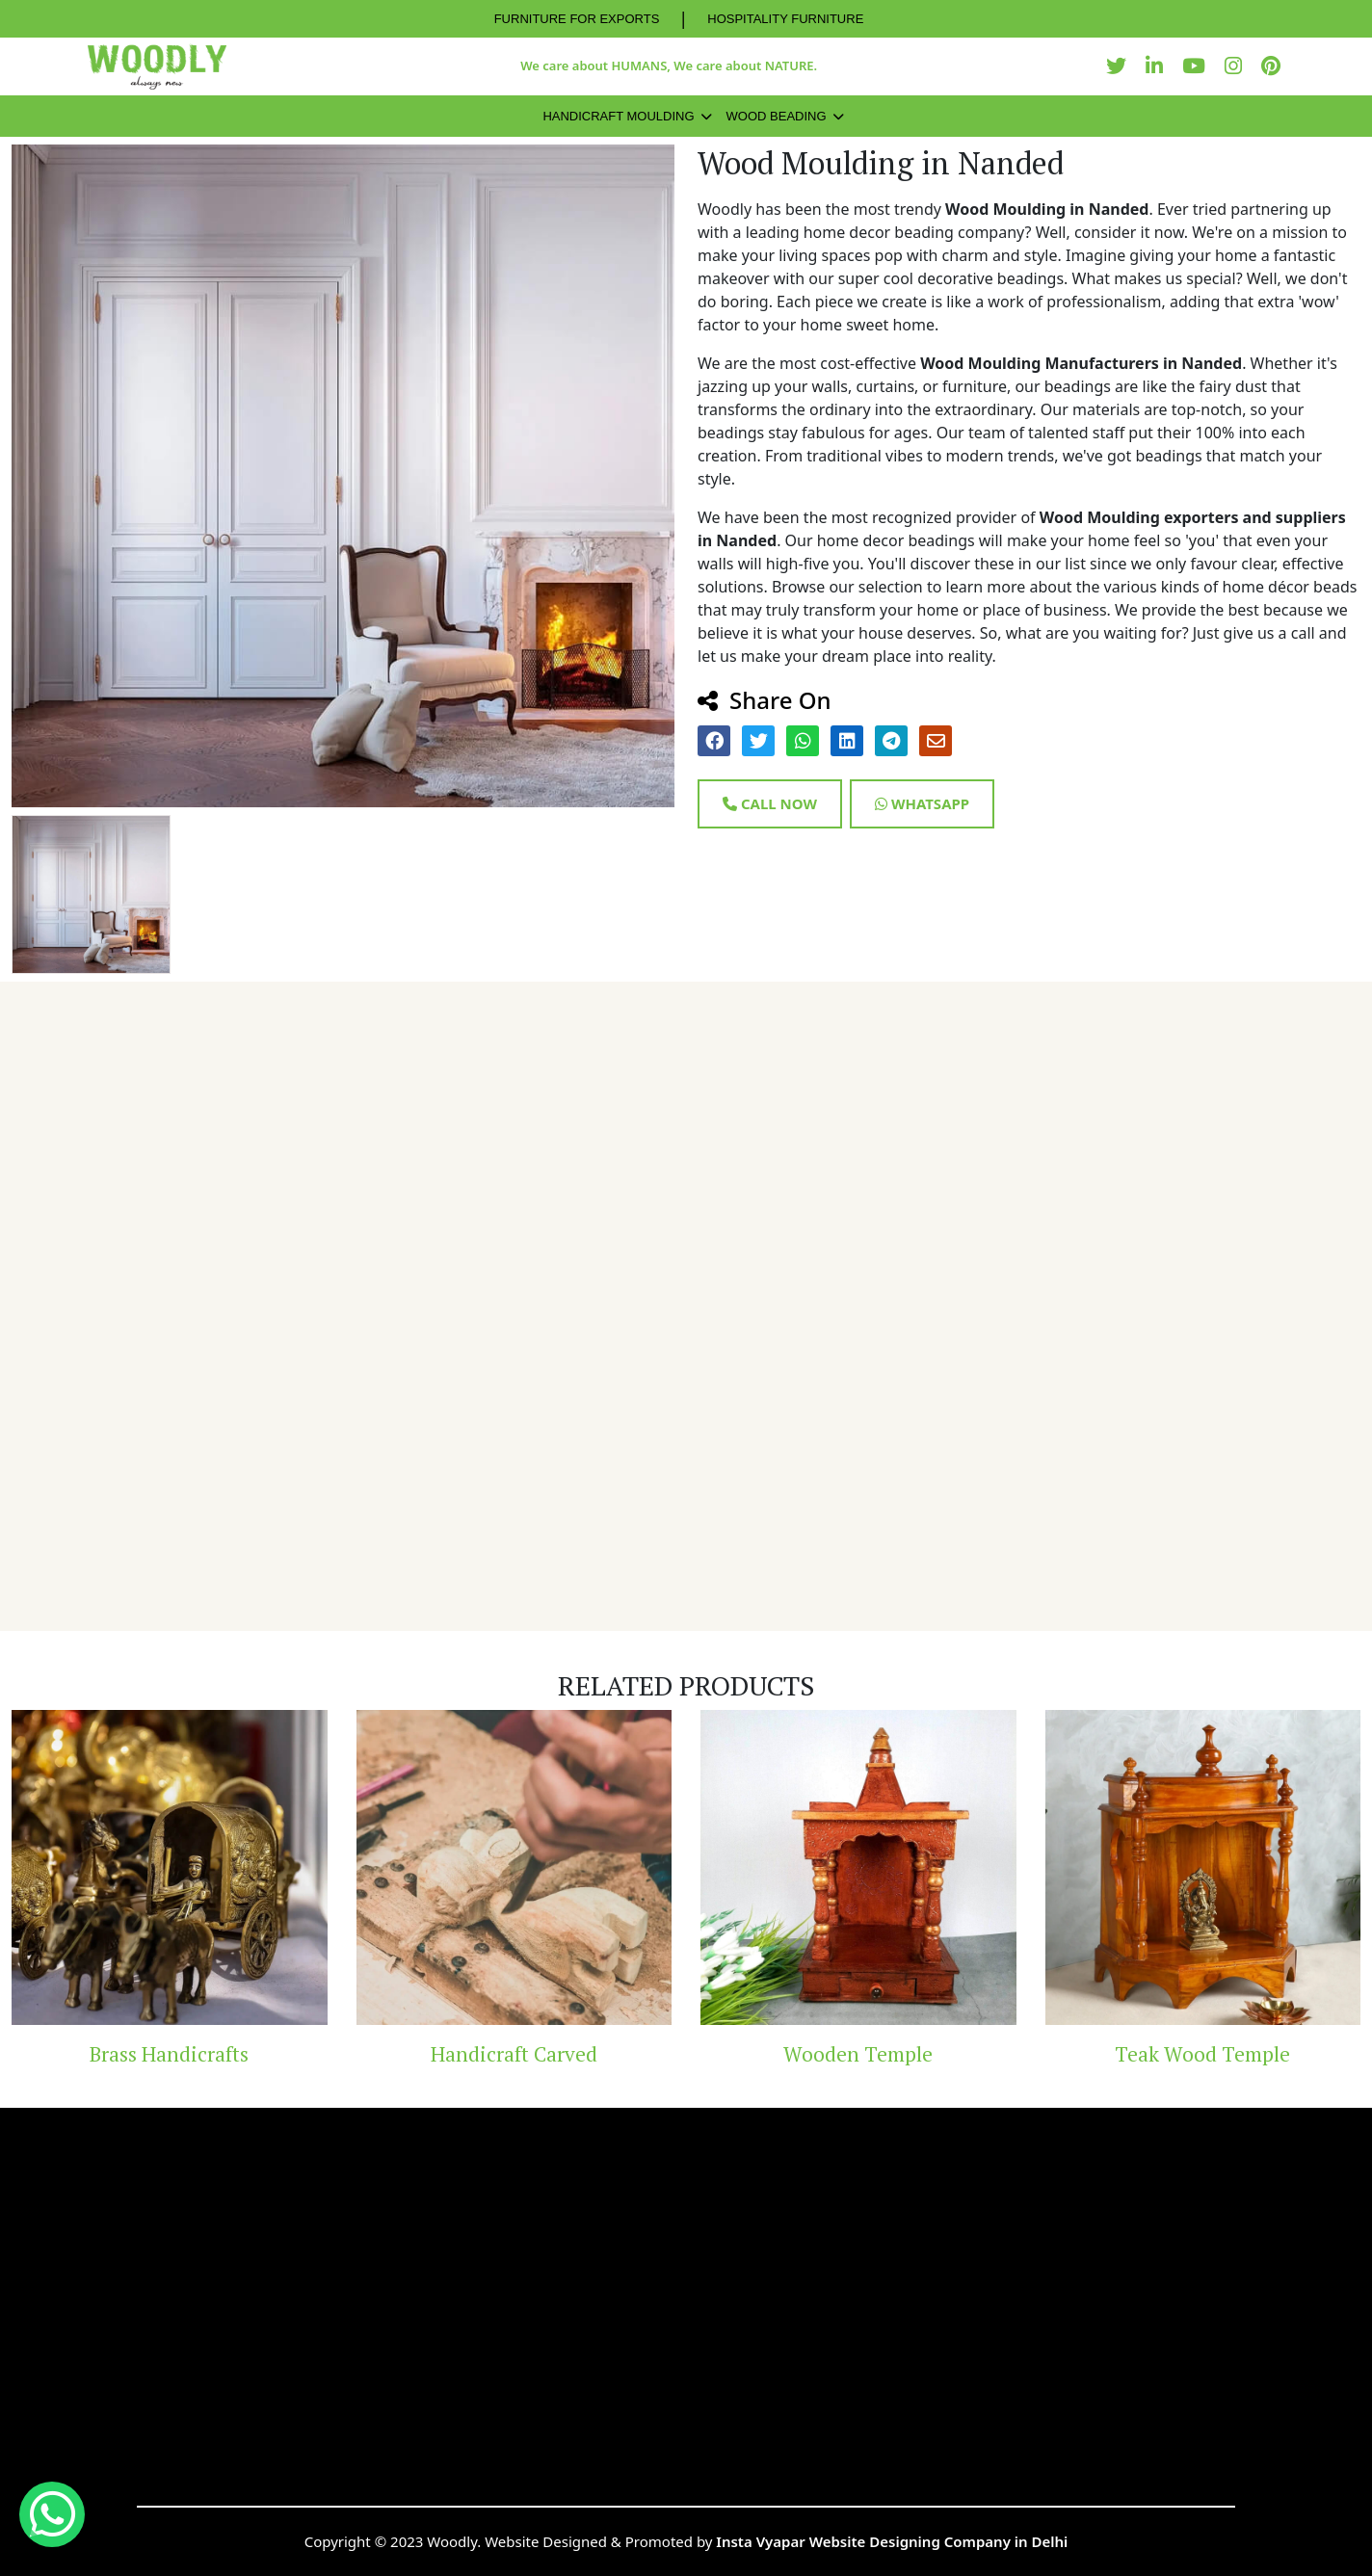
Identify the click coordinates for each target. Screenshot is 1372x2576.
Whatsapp (922, 803)
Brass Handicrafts (169, 2053)
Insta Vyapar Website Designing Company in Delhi (892, 2541)
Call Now (770, 803)
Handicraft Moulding (618, 116)
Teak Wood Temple (1202, 2053)
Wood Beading (776, 116)
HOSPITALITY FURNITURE (785, 19)
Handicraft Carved (514, 2053)
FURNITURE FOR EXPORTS (577, 19)
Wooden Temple (858, 2053)
